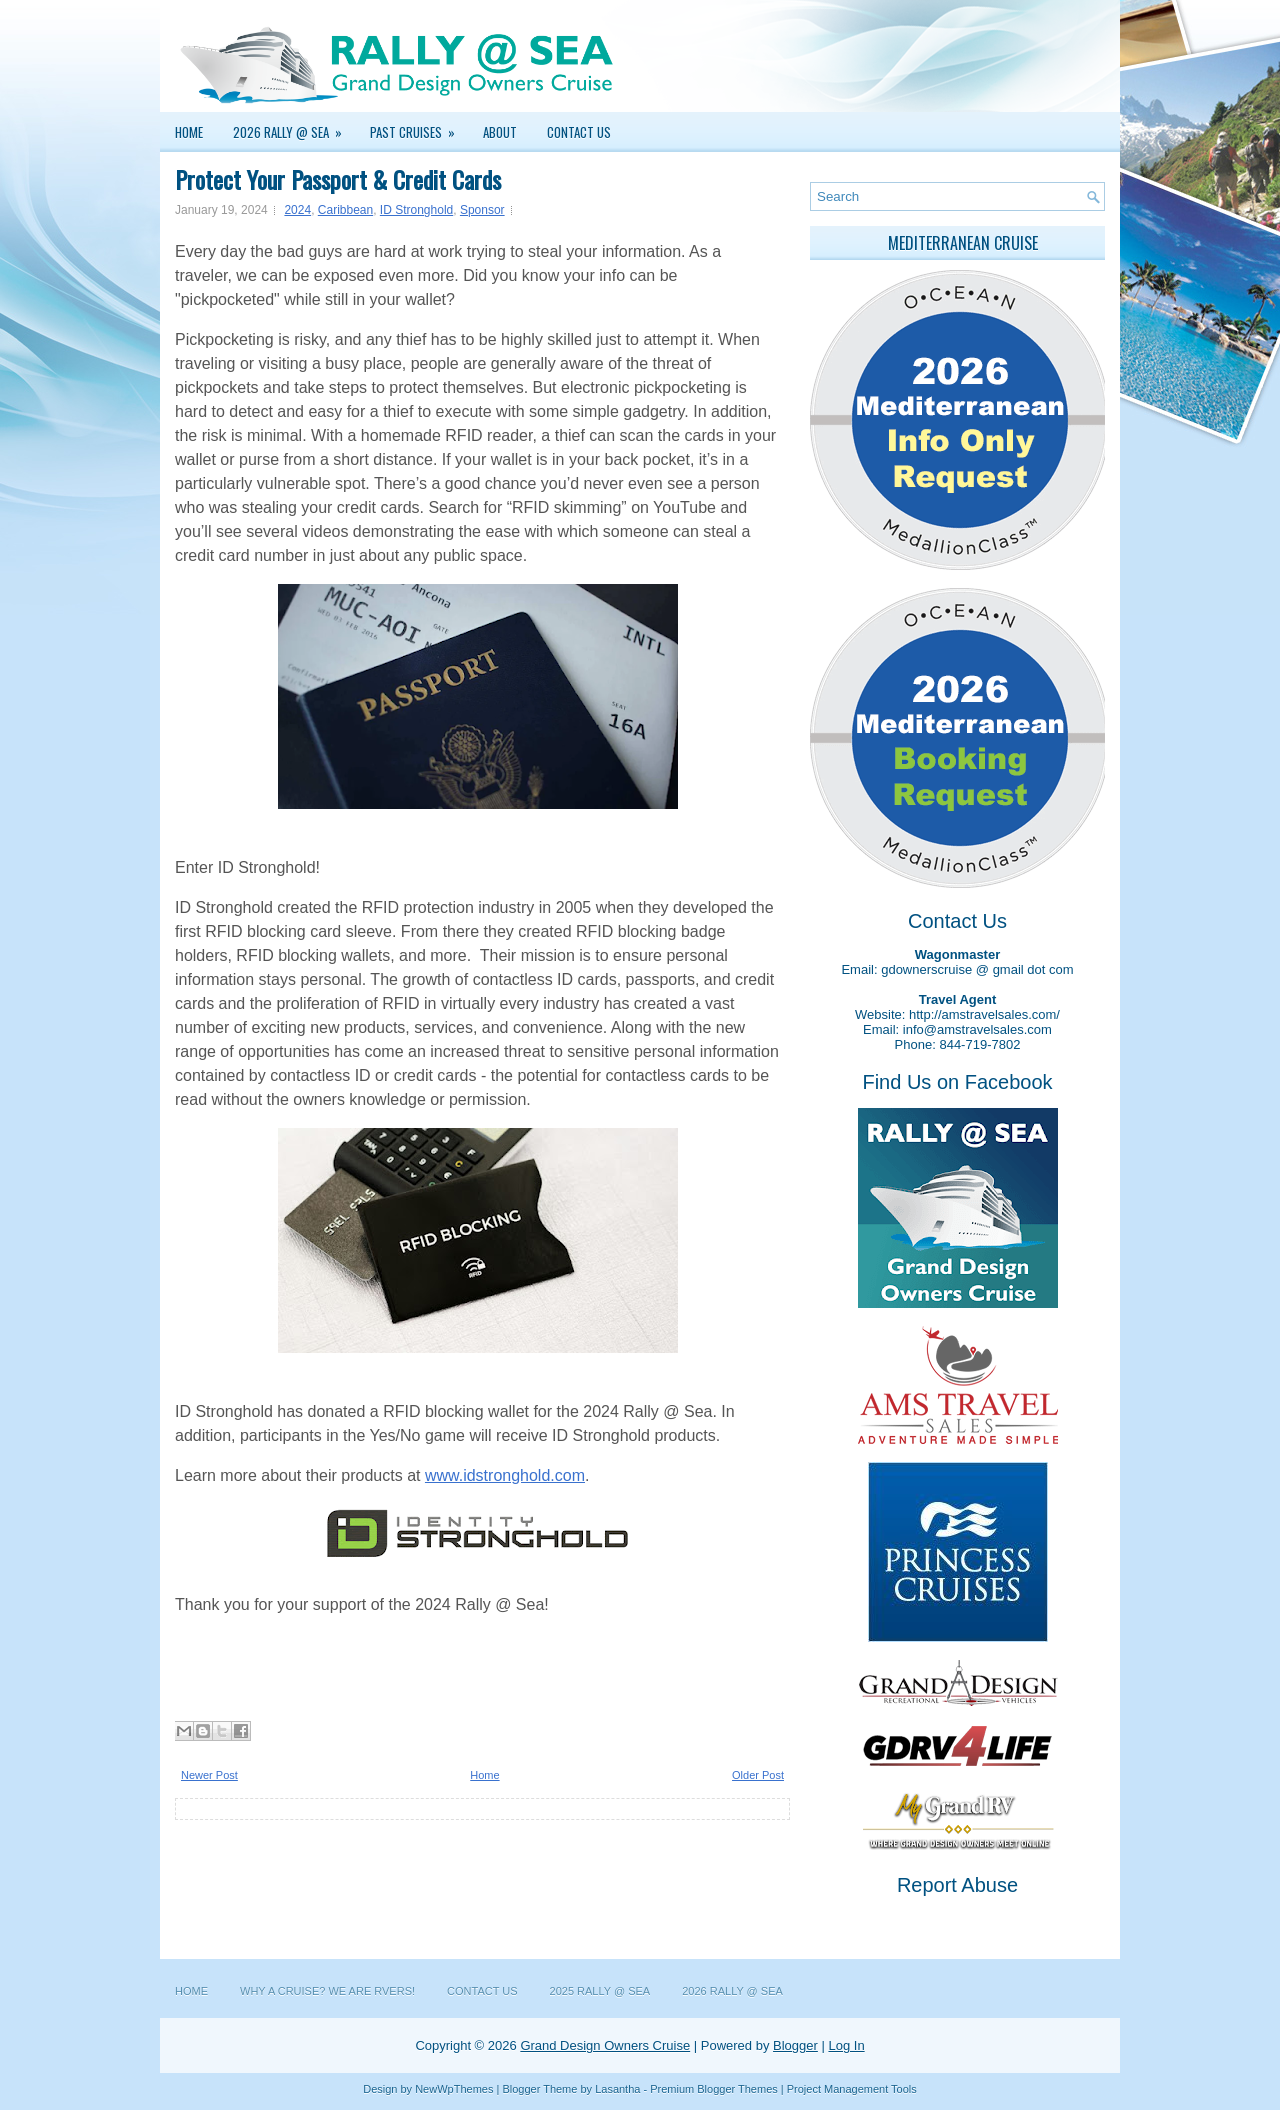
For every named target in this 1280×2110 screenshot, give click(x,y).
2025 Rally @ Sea (600, 1991)
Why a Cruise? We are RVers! (327, 1991)
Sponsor (482, 210)
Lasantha (617, 2089)
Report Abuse (957, 1885)
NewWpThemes (454, 2089)
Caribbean (345, 210)
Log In (846, 2045)
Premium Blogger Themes (714, 2089)
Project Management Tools (852, 2089)
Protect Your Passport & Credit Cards (338, 179)
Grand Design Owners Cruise (605, 2045)
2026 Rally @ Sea (294, 127)
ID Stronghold (416, 210)
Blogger (795, 2045)
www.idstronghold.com (505, 1475)
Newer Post (209, 1775)
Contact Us (579, 132)
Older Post (758, 1775)
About (500, 132)
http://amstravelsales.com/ (984, 1014)
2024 (297, 210)
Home (189, 132)
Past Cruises (419, 127)
